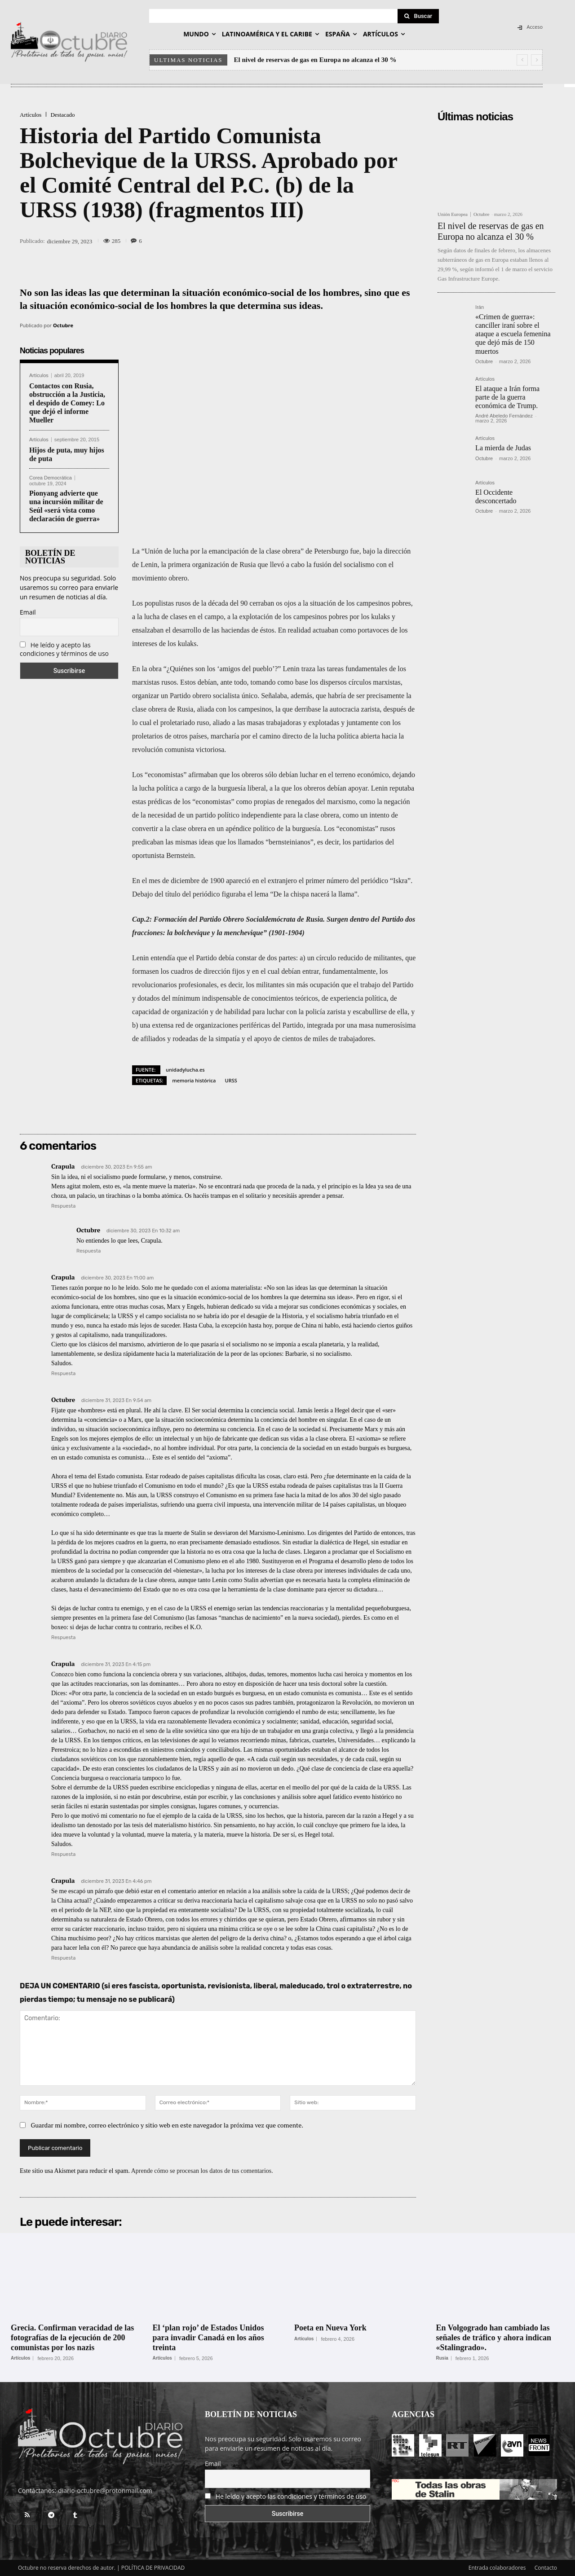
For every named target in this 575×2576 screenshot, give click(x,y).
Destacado (62, 115)
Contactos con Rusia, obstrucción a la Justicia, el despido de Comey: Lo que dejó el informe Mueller (67, 403)
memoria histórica (194, 1080)
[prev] (522, 60)
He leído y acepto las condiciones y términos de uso (64, 649)
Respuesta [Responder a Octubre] (88, 1251)
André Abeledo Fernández (504, 415)
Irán (479, 307)
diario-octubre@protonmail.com (105, 2490)
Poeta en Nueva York (330, 2327)
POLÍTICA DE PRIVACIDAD (153, 2568)
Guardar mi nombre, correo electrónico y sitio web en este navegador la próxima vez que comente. (167, 2125)
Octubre (63, 325)
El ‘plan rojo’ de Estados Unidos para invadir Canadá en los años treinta (208, 2337)
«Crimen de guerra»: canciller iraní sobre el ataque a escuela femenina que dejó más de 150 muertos (512, 334)
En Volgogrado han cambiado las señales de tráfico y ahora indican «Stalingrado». (494, 2337)
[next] (536, 60)
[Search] (418, 16)
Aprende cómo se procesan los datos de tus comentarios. (202, 2170)
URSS (231, 1080)
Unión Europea (453, 214)
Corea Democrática (50, 477)
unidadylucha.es (185, 1069)
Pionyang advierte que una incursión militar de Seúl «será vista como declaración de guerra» (66, 506)
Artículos (30, 115)
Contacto (546, 2568)
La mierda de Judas (503, 448)
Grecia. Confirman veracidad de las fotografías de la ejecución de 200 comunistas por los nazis (72, 2337)
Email (28, 612)
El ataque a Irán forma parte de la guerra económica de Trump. (507, 397)
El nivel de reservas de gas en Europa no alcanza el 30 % (315, 59)
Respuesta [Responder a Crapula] (63, 1206)
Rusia (442, 2358)
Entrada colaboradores (497, 2568)
